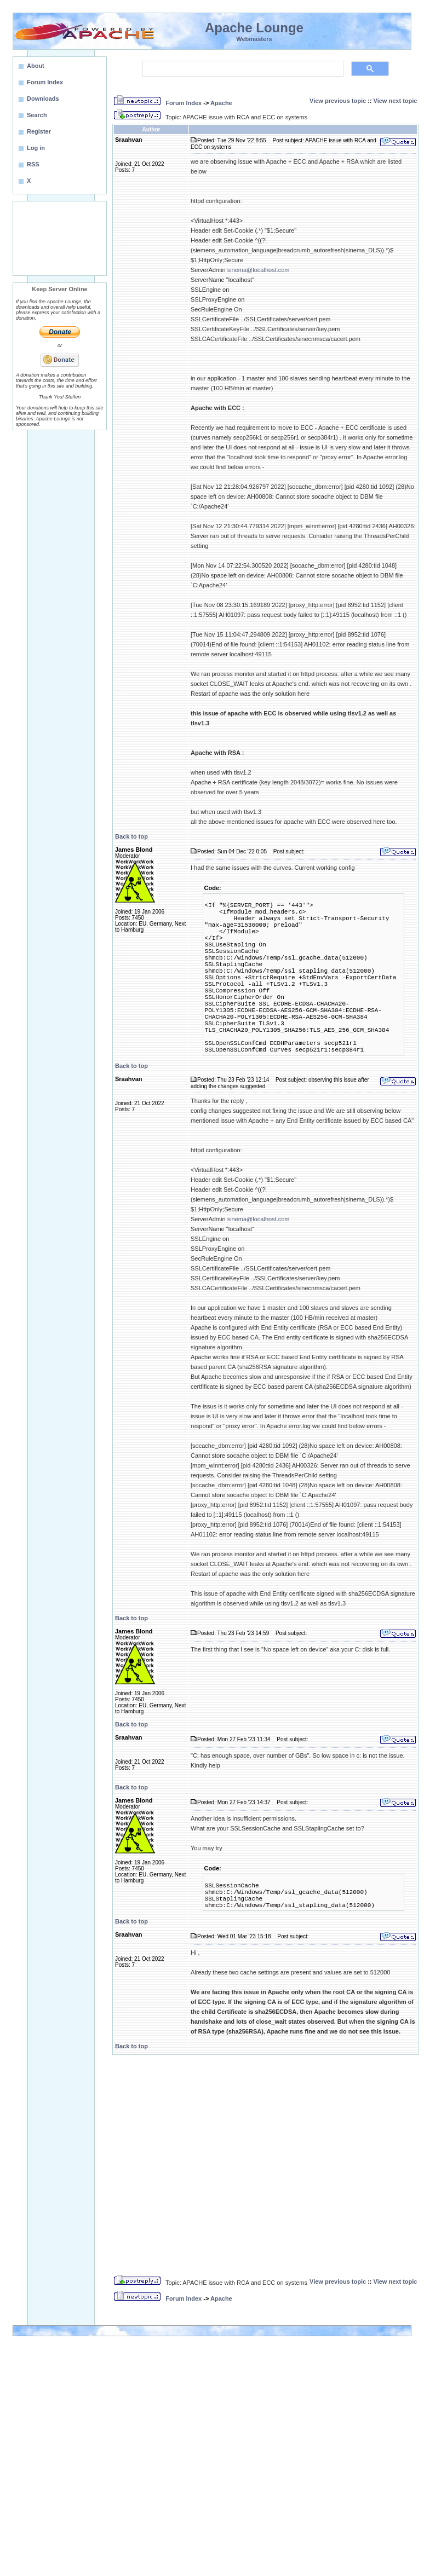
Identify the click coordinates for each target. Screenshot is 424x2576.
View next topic (395, 100)
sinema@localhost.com (258, 270)
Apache (221, 103)
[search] (242, 69)
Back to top (131, 836)
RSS (33, 164)
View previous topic (338, 100)
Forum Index (183, 103)
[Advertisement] (60, 238)
